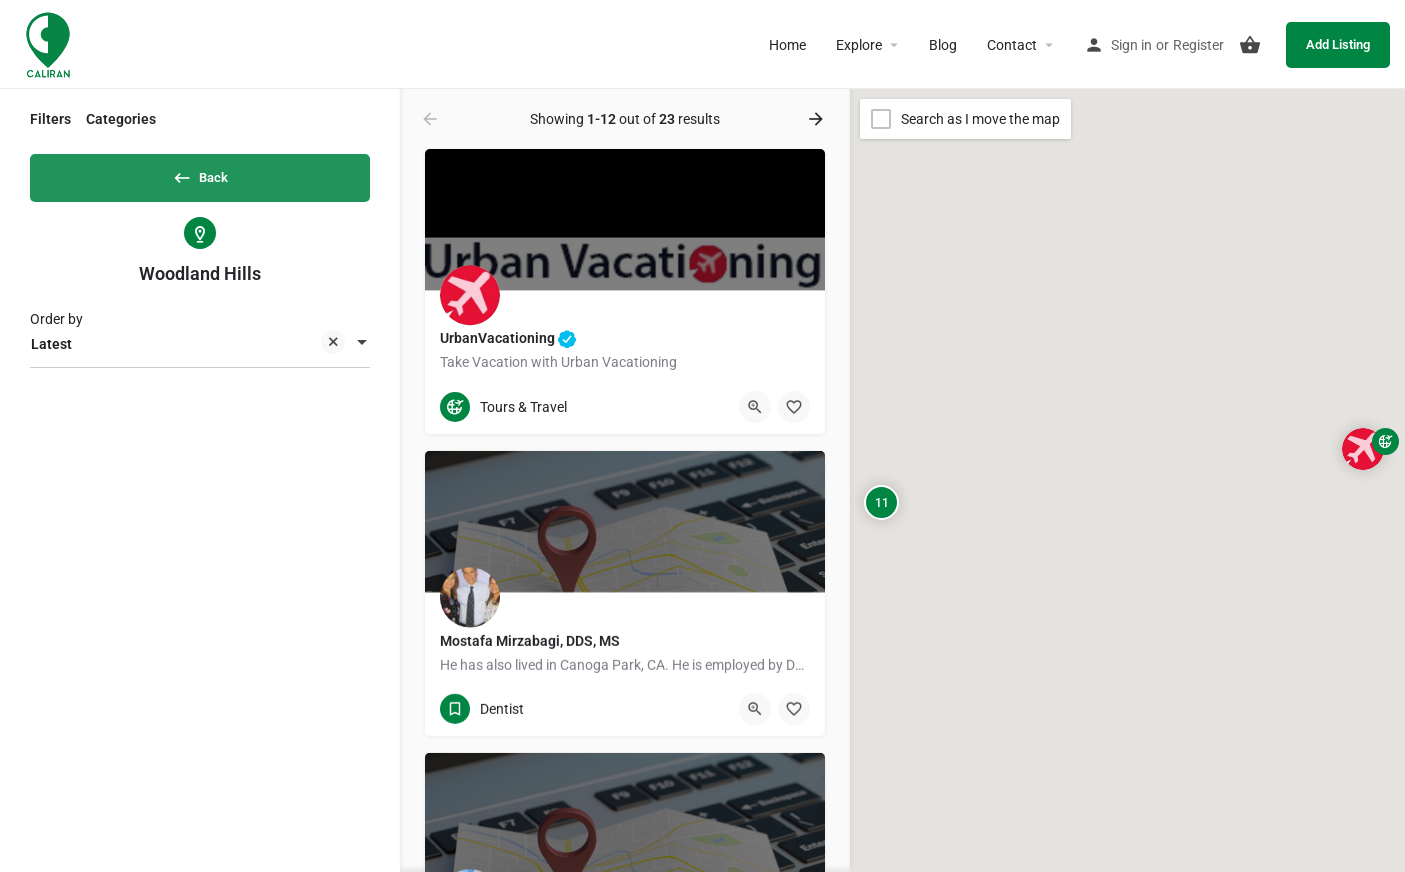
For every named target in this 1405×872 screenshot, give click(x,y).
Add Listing (1338, 44)
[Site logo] (50, 43)
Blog (943, 45)
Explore (859, 45)
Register (1198, 45)
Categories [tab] (121, 119)
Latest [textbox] (188, 352)
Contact (1012, 45)
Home (787, 45)
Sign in (1131, 45)
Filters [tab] (50, 119)
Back (200, 174)
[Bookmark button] (794, 407)
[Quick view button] (755, 407)
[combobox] (200, 351)
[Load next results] (818, 119)
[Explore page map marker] (1363, 449)
